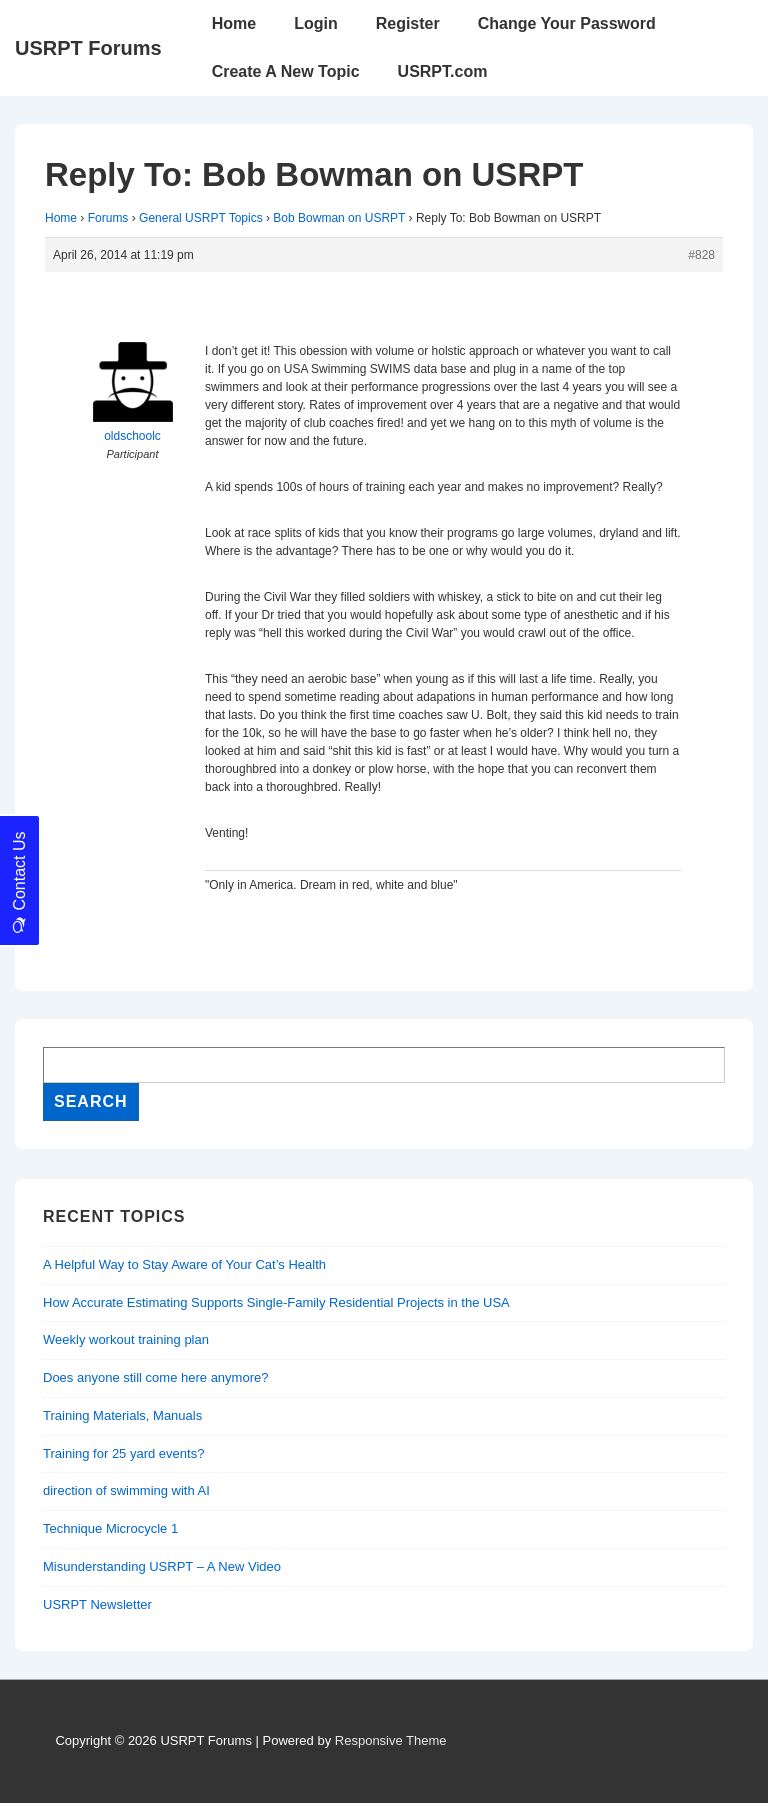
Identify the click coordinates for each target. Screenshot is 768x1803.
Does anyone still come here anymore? (155, 1377)
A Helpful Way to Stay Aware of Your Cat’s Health (184, 1264)
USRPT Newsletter (97, 1604)
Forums (108, 218)
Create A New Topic (286, 71)
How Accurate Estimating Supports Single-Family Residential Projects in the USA (276, 1302)
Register (408, 23)
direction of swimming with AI (126, 1490)
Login (316, 23)
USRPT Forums (88, 48)
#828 (701, 255)
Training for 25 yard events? (123, 1453)
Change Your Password (567, 23)
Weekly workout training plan (126, 1339)
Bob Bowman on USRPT (339, 218)
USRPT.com (443, 71)
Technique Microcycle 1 (110, 1528)
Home (234, 23)
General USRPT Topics (201, 218)
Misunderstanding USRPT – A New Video (162, 1566)
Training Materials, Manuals (122, 1415)
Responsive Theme (391, 1740)
